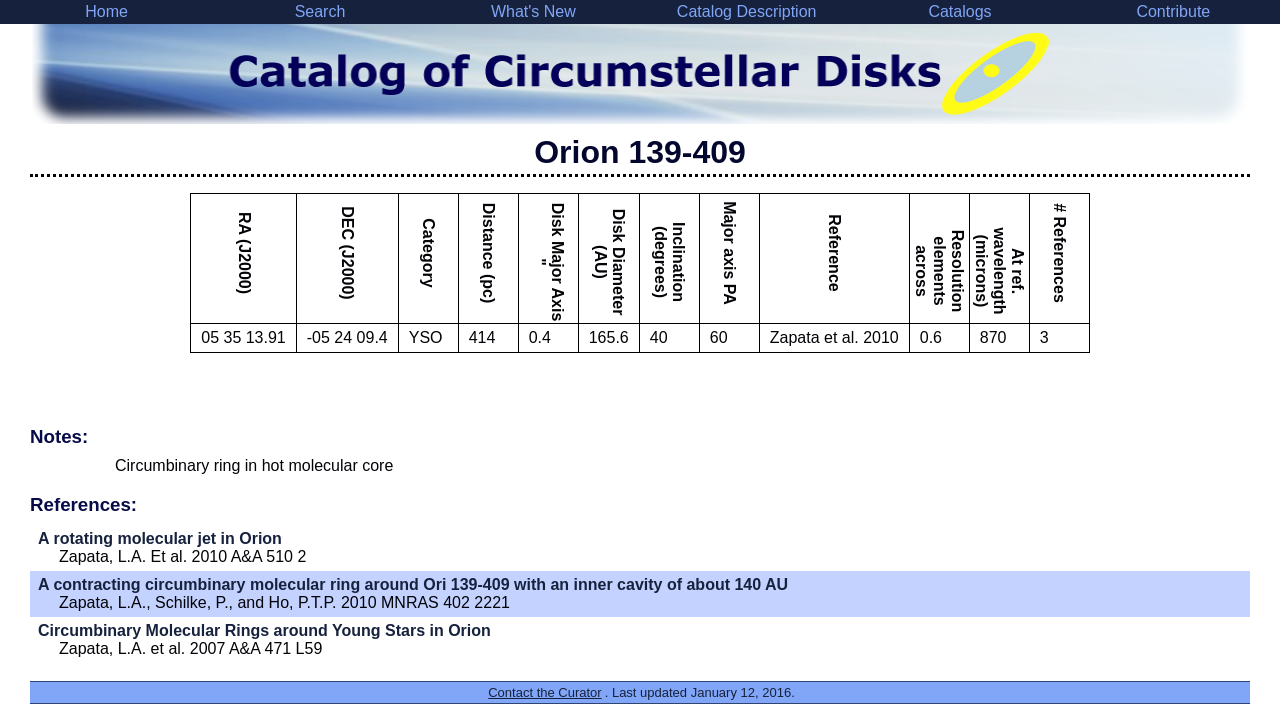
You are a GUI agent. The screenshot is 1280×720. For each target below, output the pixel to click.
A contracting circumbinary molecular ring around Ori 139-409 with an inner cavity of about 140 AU (413, 584)
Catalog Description (747, 11)
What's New (533, 11)
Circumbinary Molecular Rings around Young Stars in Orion (264, 630)
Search (320, 11)
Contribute (1173, 11)
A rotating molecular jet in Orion (160, 538)
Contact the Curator (544, 692)
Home (106, 11)
